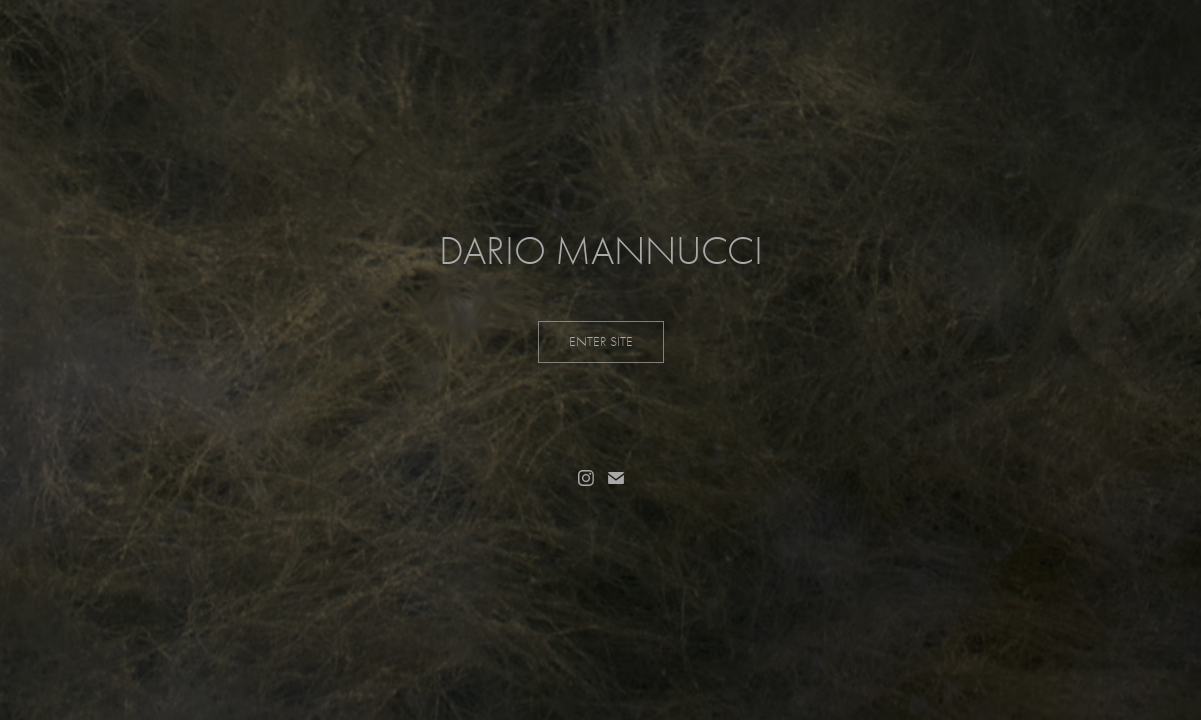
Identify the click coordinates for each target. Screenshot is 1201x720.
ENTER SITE (601, 341)
